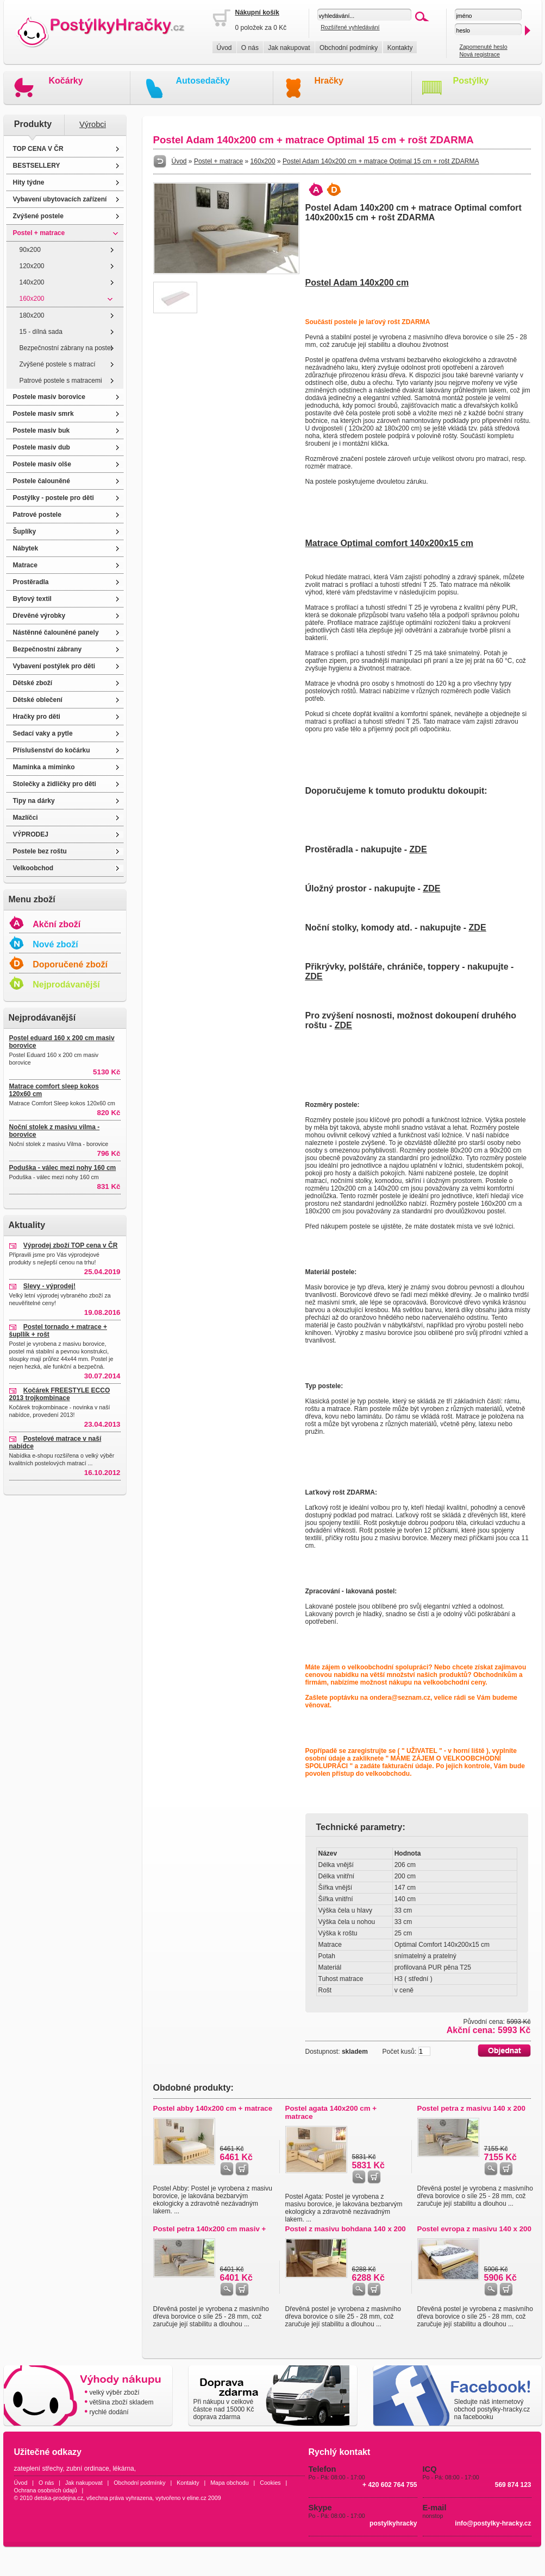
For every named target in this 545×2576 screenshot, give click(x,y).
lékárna (123, 2468)
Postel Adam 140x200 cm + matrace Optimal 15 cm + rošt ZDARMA (381, 161)
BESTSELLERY (36, 165)
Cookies (270, 2482)
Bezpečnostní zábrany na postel (66, 348)
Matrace (25, 565)
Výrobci (92, 124)
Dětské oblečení (37, 700)
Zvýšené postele (38, 216)
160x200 (32, 298)
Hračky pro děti (36, 716)
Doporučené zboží (70, 964)
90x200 (30, 250)
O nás (250, 48)
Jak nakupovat (289, 48)
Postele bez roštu (40, 851)
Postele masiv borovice (49, 397)
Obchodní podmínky (349, 48)
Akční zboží (56, 924)
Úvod (224, 48)
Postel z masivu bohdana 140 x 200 (345, 2229)
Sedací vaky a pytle (43, 733)
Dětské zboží (33, 683)
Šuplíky (24, 531)
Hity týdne (29, 182)
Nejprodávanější (66, 984)
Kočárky (66, 80)
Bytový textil (32, 599)
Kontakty (400, 48)
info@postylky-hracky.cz (493, 2523)
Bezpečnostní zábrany (47, 649)
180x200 (32, 315)
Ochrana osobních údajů (45, 2490)
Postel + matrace (39, 233)
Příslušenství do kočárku (51, 750)
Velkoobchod (33, 868)
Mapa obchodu (229, 2482)
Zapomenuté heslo (483, 46)
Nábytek (26, 548)
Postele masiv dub (41, 447)
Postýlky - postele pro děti (53, 498)
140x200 (32, 282)
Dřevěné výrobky (39, 615)
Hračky (329, 80)
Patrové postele (37, 514)
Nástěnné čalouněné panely (56, 632)
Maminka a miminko (44, 767)
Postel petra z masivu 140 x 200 (471, 2108)
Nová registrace (479, 54)
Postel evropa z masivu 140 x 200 (474, 2229)
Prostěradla (31, 582)
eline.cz (196, 2498)
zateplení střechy (38, 2468)
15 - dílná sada (41, 332)
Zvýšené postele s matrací (58, 364)
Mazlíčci (25, 817)
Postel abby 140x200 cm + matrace (213, 2108)
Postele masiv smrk (43, 413)
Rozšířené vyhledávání (350, 27)
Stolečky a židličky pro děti (54, 784)
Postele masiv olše (42, 464)
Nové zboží (55, 944)
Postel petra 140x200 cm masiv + (209, 2229)
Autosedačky (203, 80)
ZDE (418, 849)
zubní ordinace (87, 2468)
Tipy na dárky (34, 801)
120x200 (32, 266)
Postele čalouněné (41, 481)
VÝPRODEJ (30, 834)
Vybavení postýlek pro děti (54, 666)
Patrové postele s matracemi (61, 380)
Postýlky (471, 80)
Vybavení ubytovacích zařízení (60, 199)
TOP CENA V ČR (38, 149)
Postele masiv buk (41, 430)
